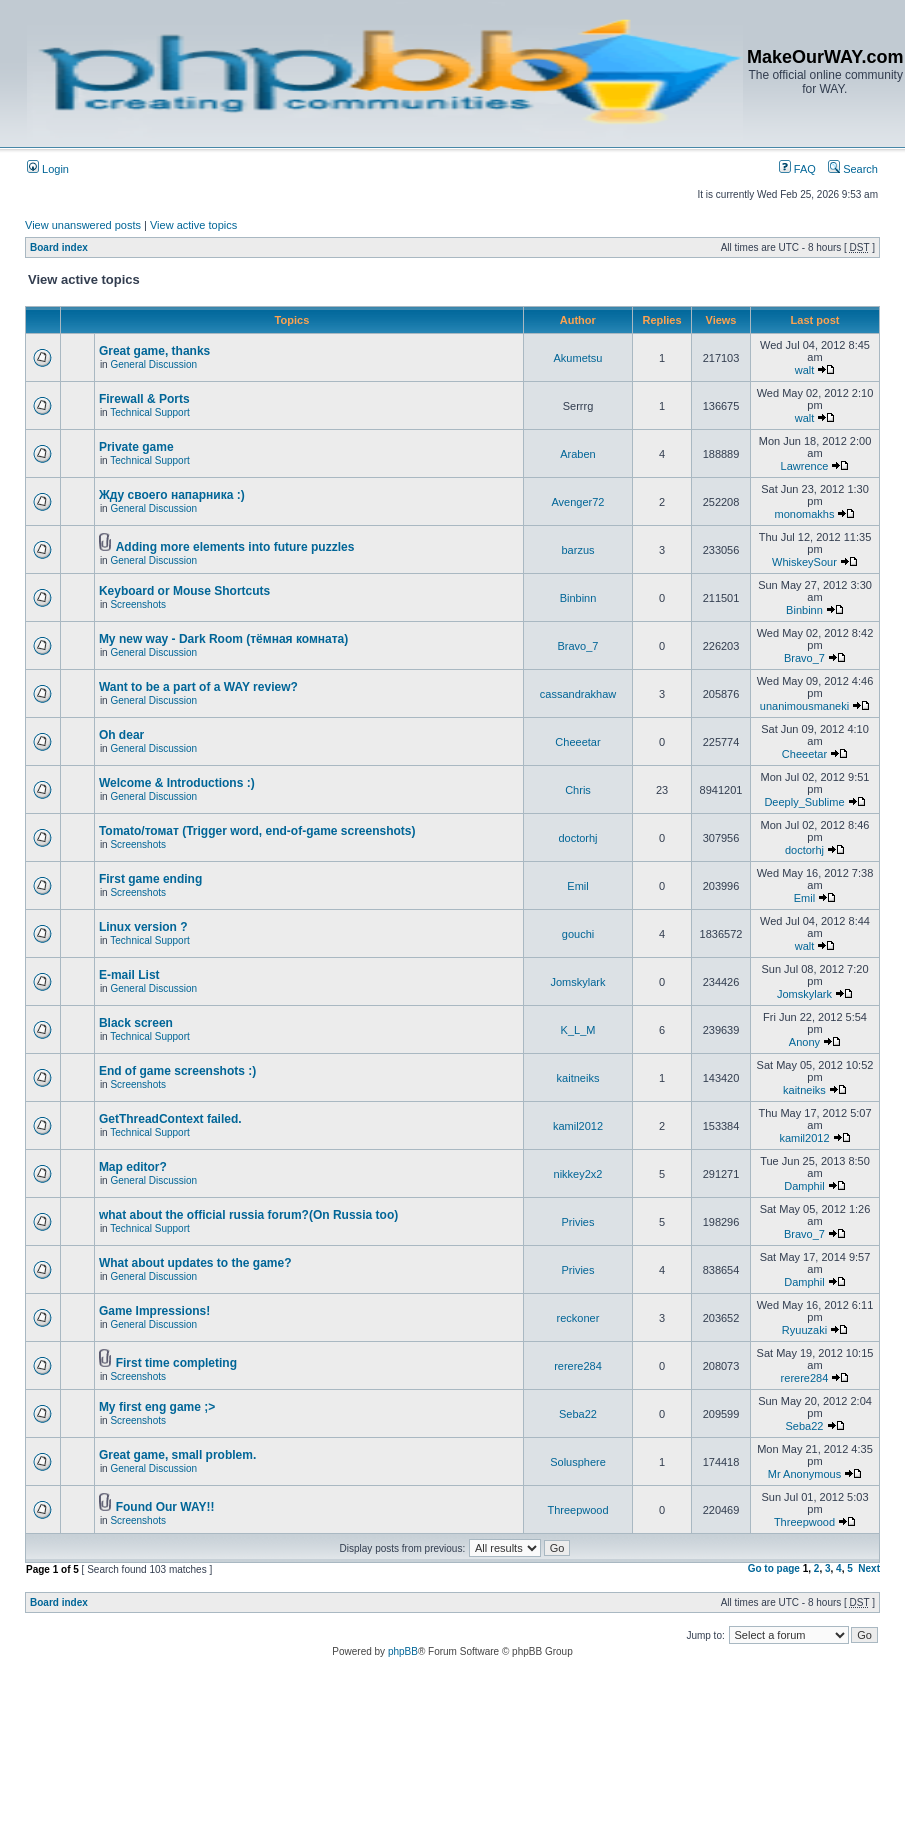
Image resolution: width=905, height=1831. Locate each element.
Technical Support (150, 412)
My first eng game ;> (157, 1407)
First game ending (150, 879)
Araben (577, 454)
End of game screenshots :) (177, 1071)
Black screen (136, 1023)
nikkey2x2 (578, 1174)
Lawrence (805, 466)
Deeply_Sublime (804, 802)
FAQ (797, 169)
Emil (577, 886)
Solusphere (578, 1462)
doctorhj (577, 838)
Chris (578, 790)
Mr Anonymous (804, 1474)
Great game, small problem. (177, 1455)
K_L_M (578, 1030)
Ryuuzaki (804, 1330)
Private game (136, 447)
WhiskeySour (804, 562)
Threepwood (577, 1510)
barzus (577, 550)
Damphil (804, 1186)
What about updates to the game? (195, 1263)
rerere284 (578, 1366)
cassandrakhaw (578, 694)
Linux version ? (143, 927)
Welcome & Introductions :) (177, 783)
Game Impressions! (154, 1311)
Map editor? (133, 1167)
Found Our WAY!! (165, 1507)
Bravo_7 (578, 646)
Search (853, 169)
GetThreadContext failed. (170, 1119)
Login (48, 169)
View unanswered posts (83, 225)
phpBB (403, 1651)
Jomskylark (577, 982)
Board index (59, 247)
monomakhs (805, 514)
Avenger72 (577, 502)
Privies (577, 1222)
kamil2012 (578, 1126)
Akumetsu (578, 358)
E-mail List (129, 975)
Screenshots (138, 604)
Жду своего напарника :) (172, 495)
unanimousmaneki (804, 706)
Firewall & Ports (144, 399)
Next (869, 1568)
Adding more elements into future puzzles (235, 547)
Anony (804, 1042)
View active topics (193, 225)
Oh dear (121, 735)
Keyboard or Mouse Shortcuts (184, 591)
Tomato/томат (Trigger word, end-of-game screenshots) (257, 831)
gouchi (578, 934)
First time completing (176, 1363)
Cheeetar (577, 742)
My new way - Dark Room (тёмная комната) (223, 639)
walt (805, 370)
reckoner (578, 1318)
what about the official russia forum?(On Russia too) (248, 1215)
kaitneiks (578, 1078)
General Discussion (153, 364)
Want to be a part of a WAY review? (198, 687)
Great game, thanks (154, 351)
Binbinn (578, 598)
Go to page (774, 1568)
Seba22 (578, 1414)
